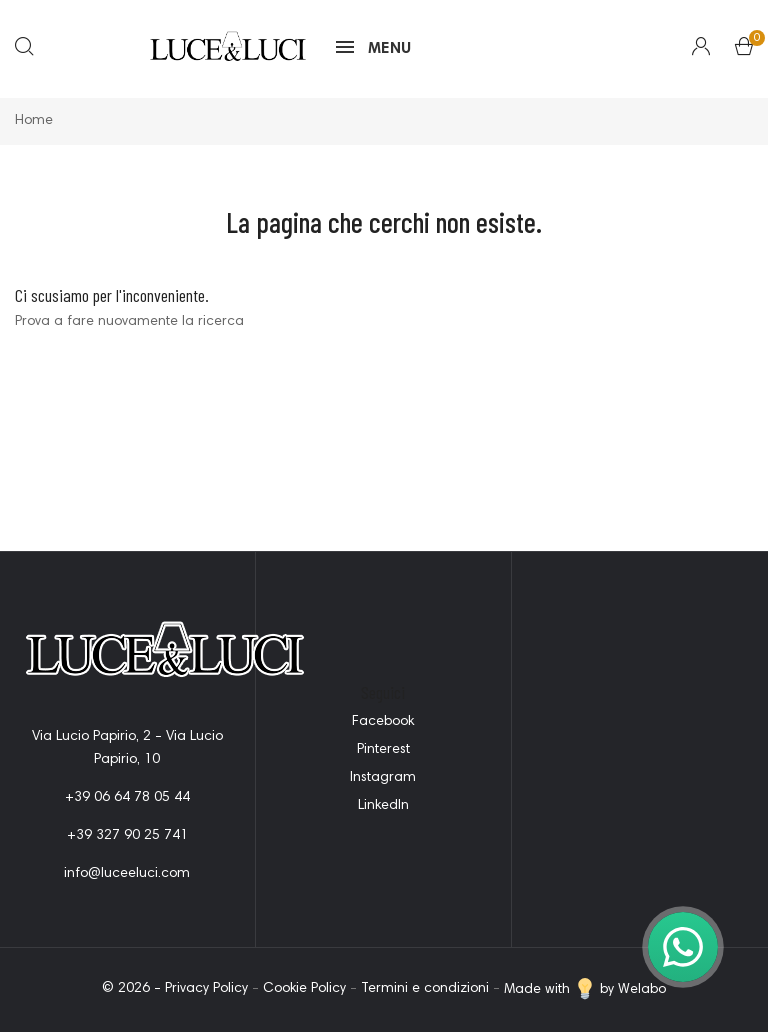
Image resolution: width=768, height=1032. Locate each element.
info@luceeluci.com (127, 874)
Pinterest (383, 750)
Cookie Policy (304, 990)
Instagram (383, 778)
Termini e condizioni (425, 990)
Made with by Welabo (585, 990)
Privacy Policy (206, 990)
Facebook (383, 722)
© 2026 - (133, 990)
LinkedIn (383, 806)
